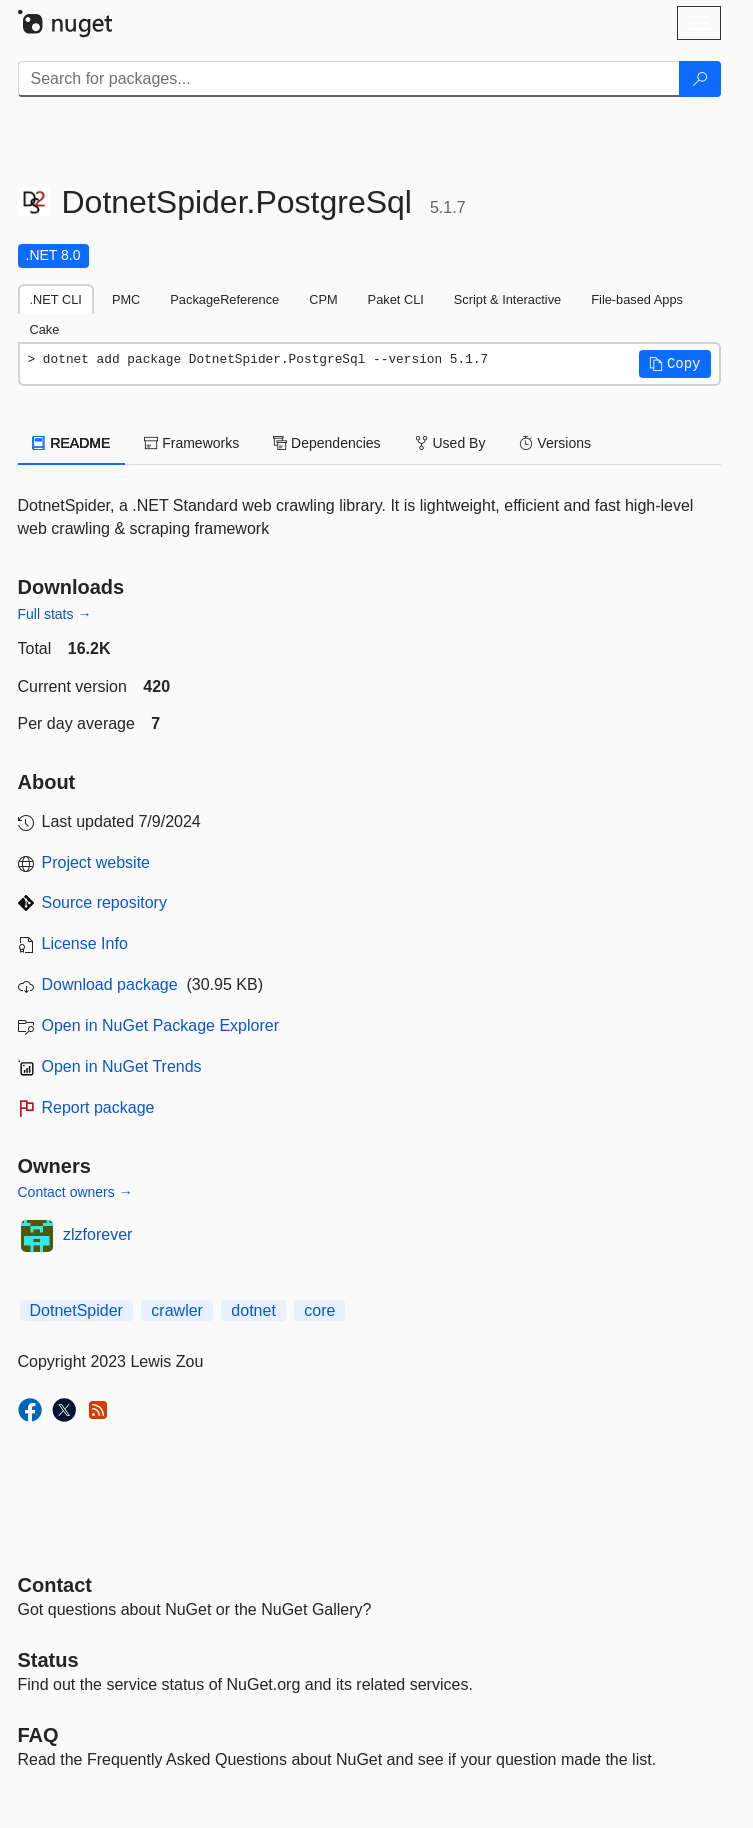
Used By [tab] (450, 443)
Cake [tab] (45, 329)
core (319, 1310)
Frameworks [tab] (191, 443)
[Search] (700, 79)
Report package (98, 1107)
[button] (675, 364)
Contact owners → (75, 1192)
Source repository (104, 902)
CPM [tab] (323, 299)
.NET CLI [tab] (56, 299)
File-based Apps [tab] (637, 299)
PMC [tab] (126, 299)
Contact (55, 1585)
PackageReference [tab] (224, 299)
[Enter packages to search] (349, 79)
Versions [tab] (555, 443)
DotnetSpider (76, 1310)
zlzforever (97, 1234)
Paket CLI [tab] (396, 299)
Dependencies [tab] (326, 443)
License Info (85, 943)
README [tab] (72, 443)
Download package (110, 984)
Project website (96, 862)
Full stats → (55, 614)
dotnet (253, 1310)
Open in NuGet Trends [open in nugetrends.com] (122, 1066)
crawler (177, 1310)
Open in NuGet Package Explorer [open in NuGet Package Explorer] (160, 1025)
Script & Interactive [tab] (507, 299)
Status (48, 1660)
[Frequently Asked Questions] (38, 1735)
